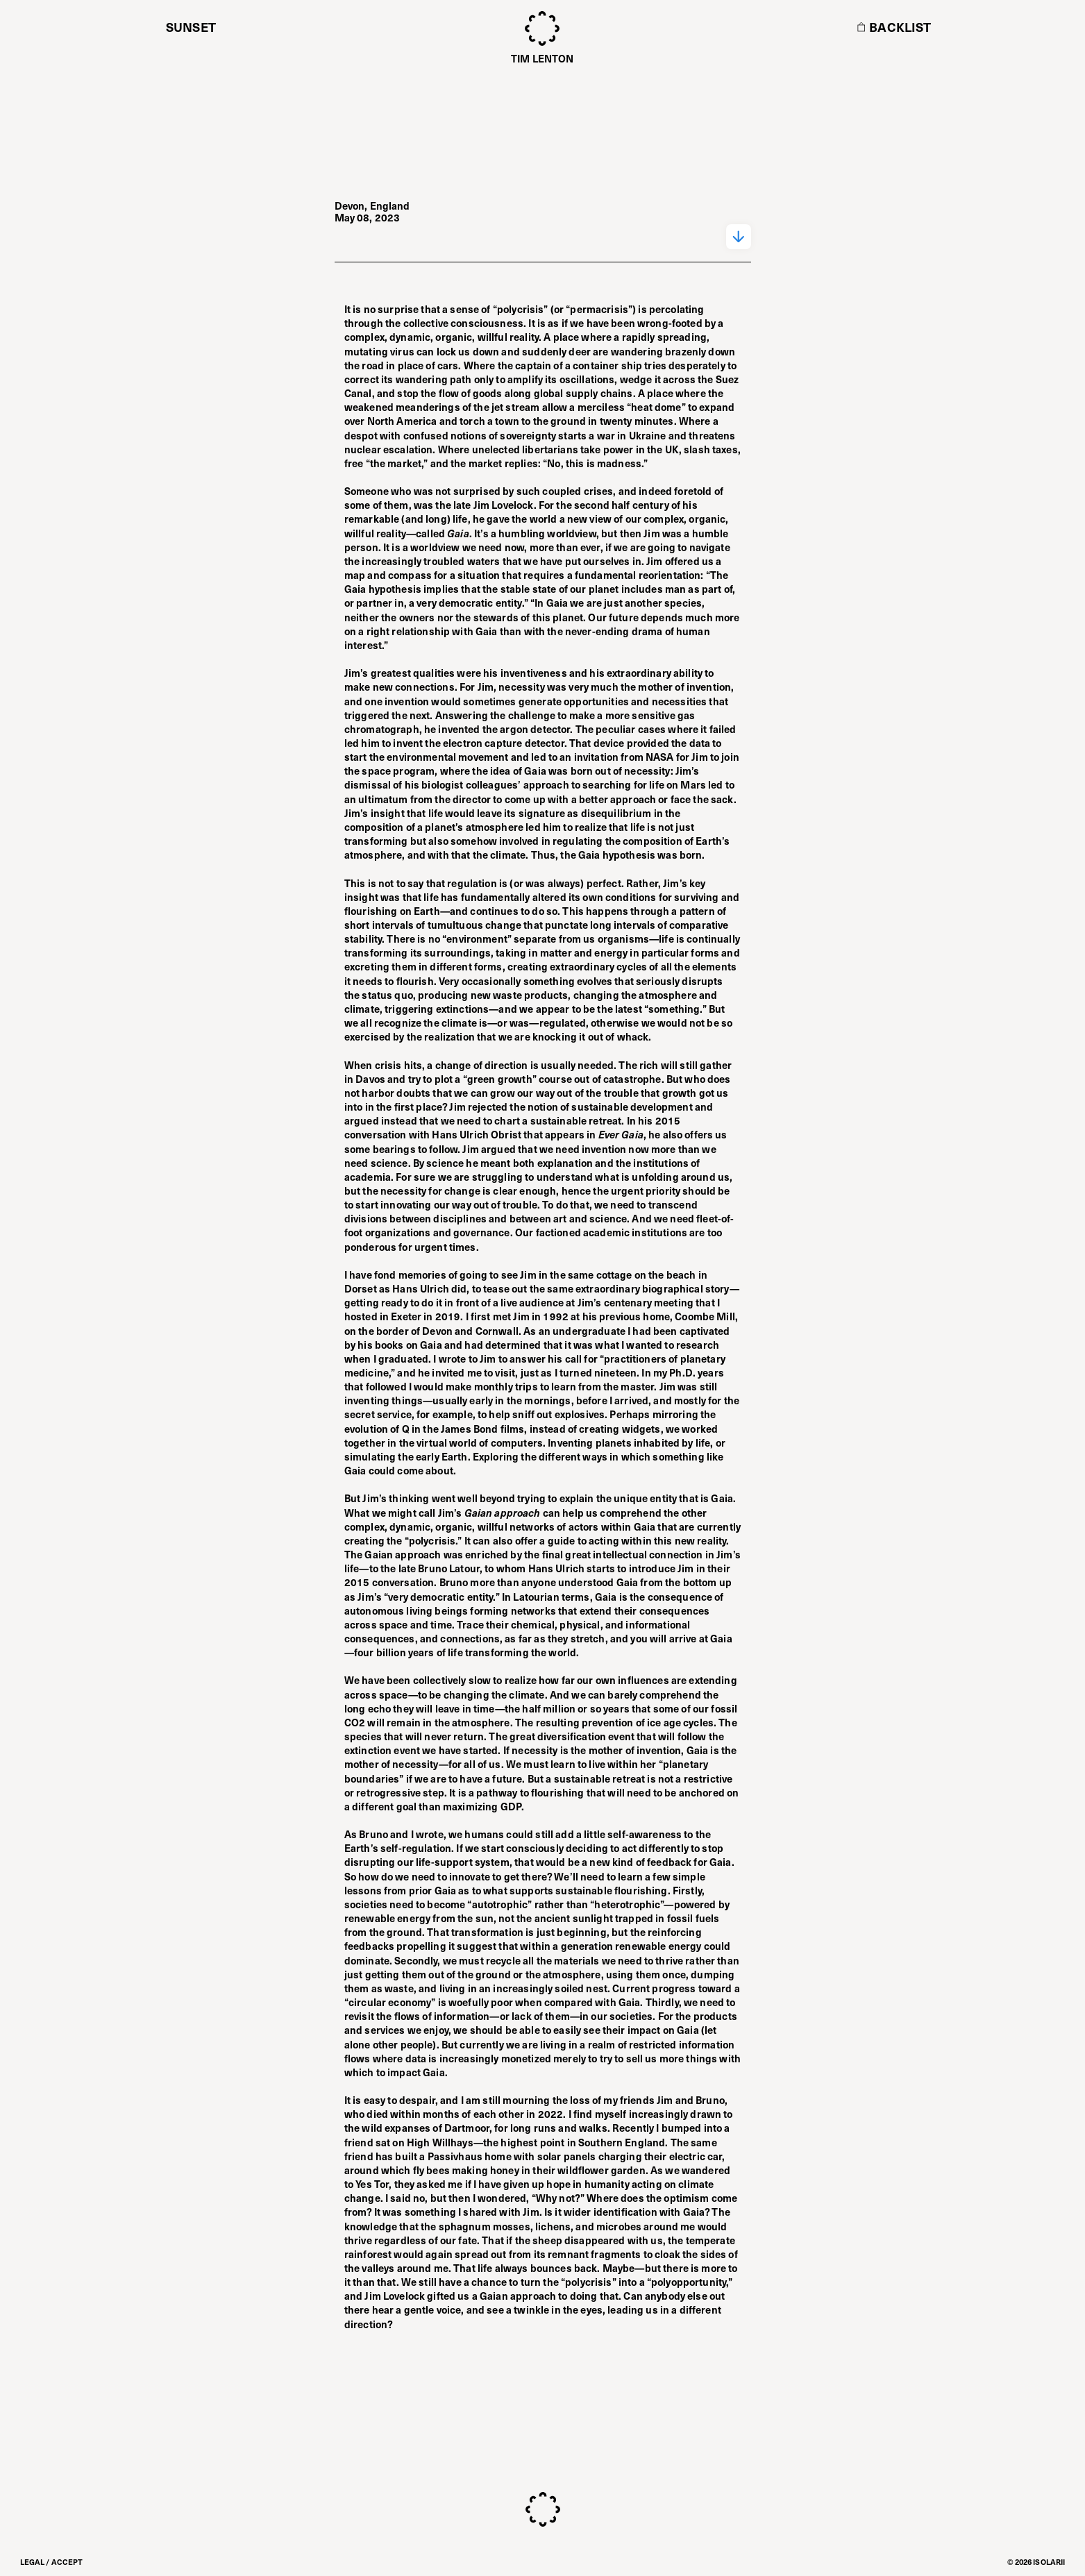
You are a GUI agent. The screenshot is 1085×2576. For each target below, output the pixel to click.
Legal (32, 2562)
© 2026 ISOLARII (1036, 2562)
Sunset (191, 27)
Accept (67, 2562)
